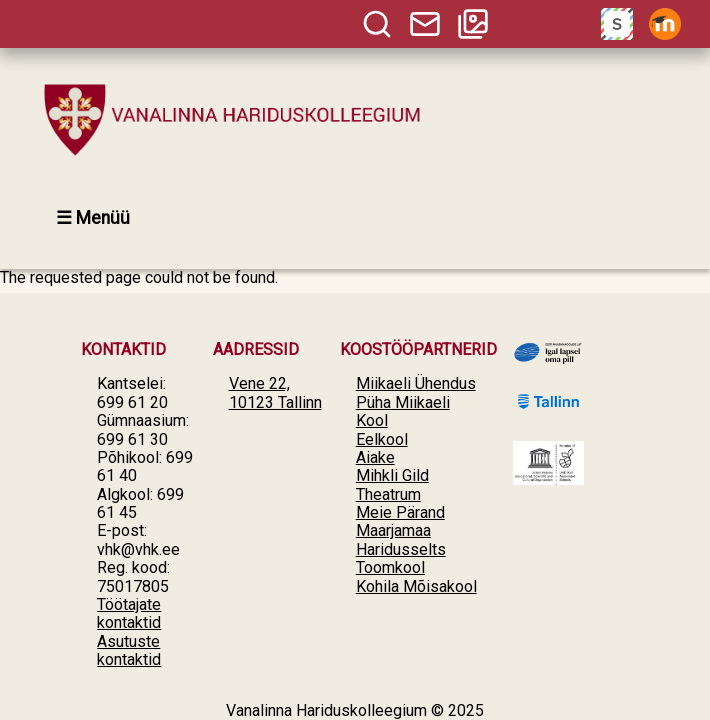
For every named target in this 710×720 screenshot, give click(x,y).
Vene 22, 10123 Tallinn (275, 392)
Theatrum (388, 494)
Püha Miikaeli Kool (403, 411)
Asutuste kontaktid (129, 650)
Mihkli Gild (392, 475)
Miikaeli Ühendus (416, 383)
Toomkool (390, 567)
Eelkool (382, 439)
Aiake (375, 457)
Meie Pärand (400, 512)
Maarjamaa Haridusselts (401, 539)
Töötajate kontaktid (129, 613)
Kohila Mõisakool (416, 586)
